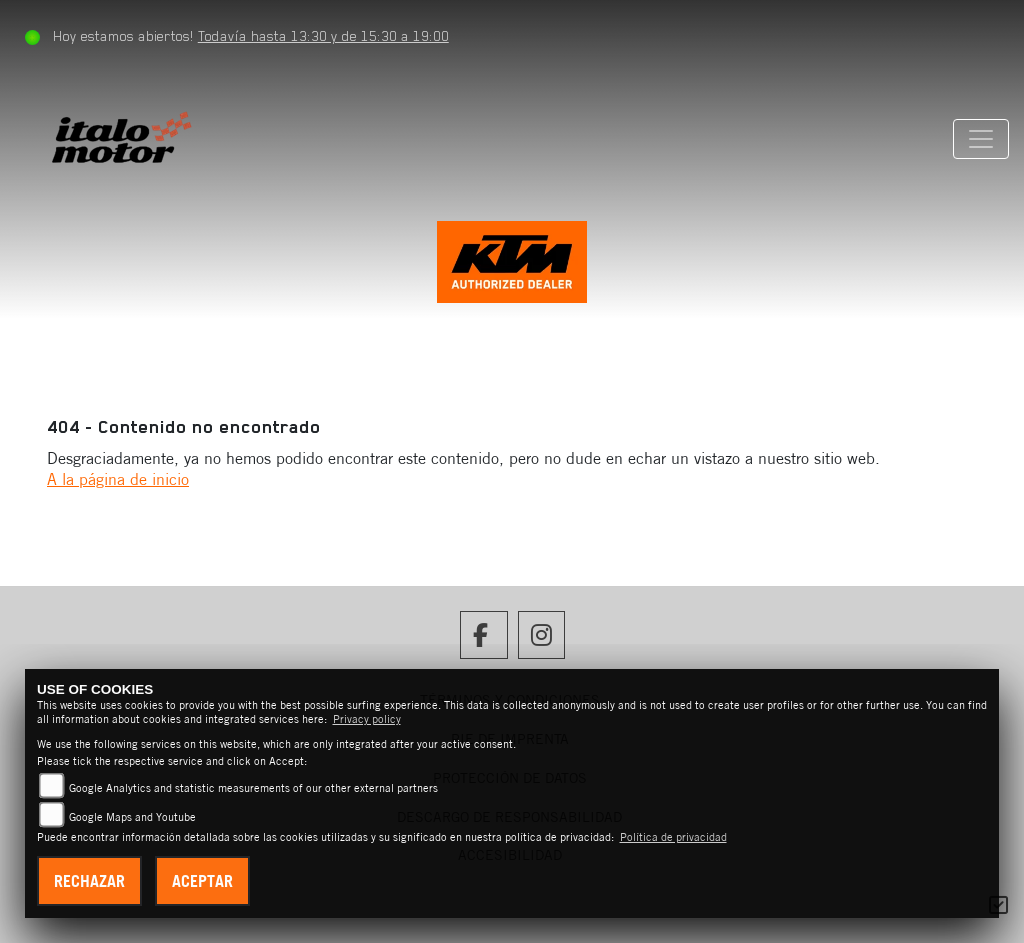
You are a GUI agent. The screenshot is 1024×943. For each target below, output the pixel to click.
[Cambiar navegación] (981, 139)
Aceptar (202, 881)
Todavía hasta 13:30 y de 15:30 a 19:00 (323, 36)
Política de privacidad (673, 837)
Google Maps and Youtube (132, 817)
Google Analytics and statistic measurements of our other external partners (253, 788)
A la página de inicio (118, 479)
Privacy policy (367, 719)
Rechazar (89, 881)
